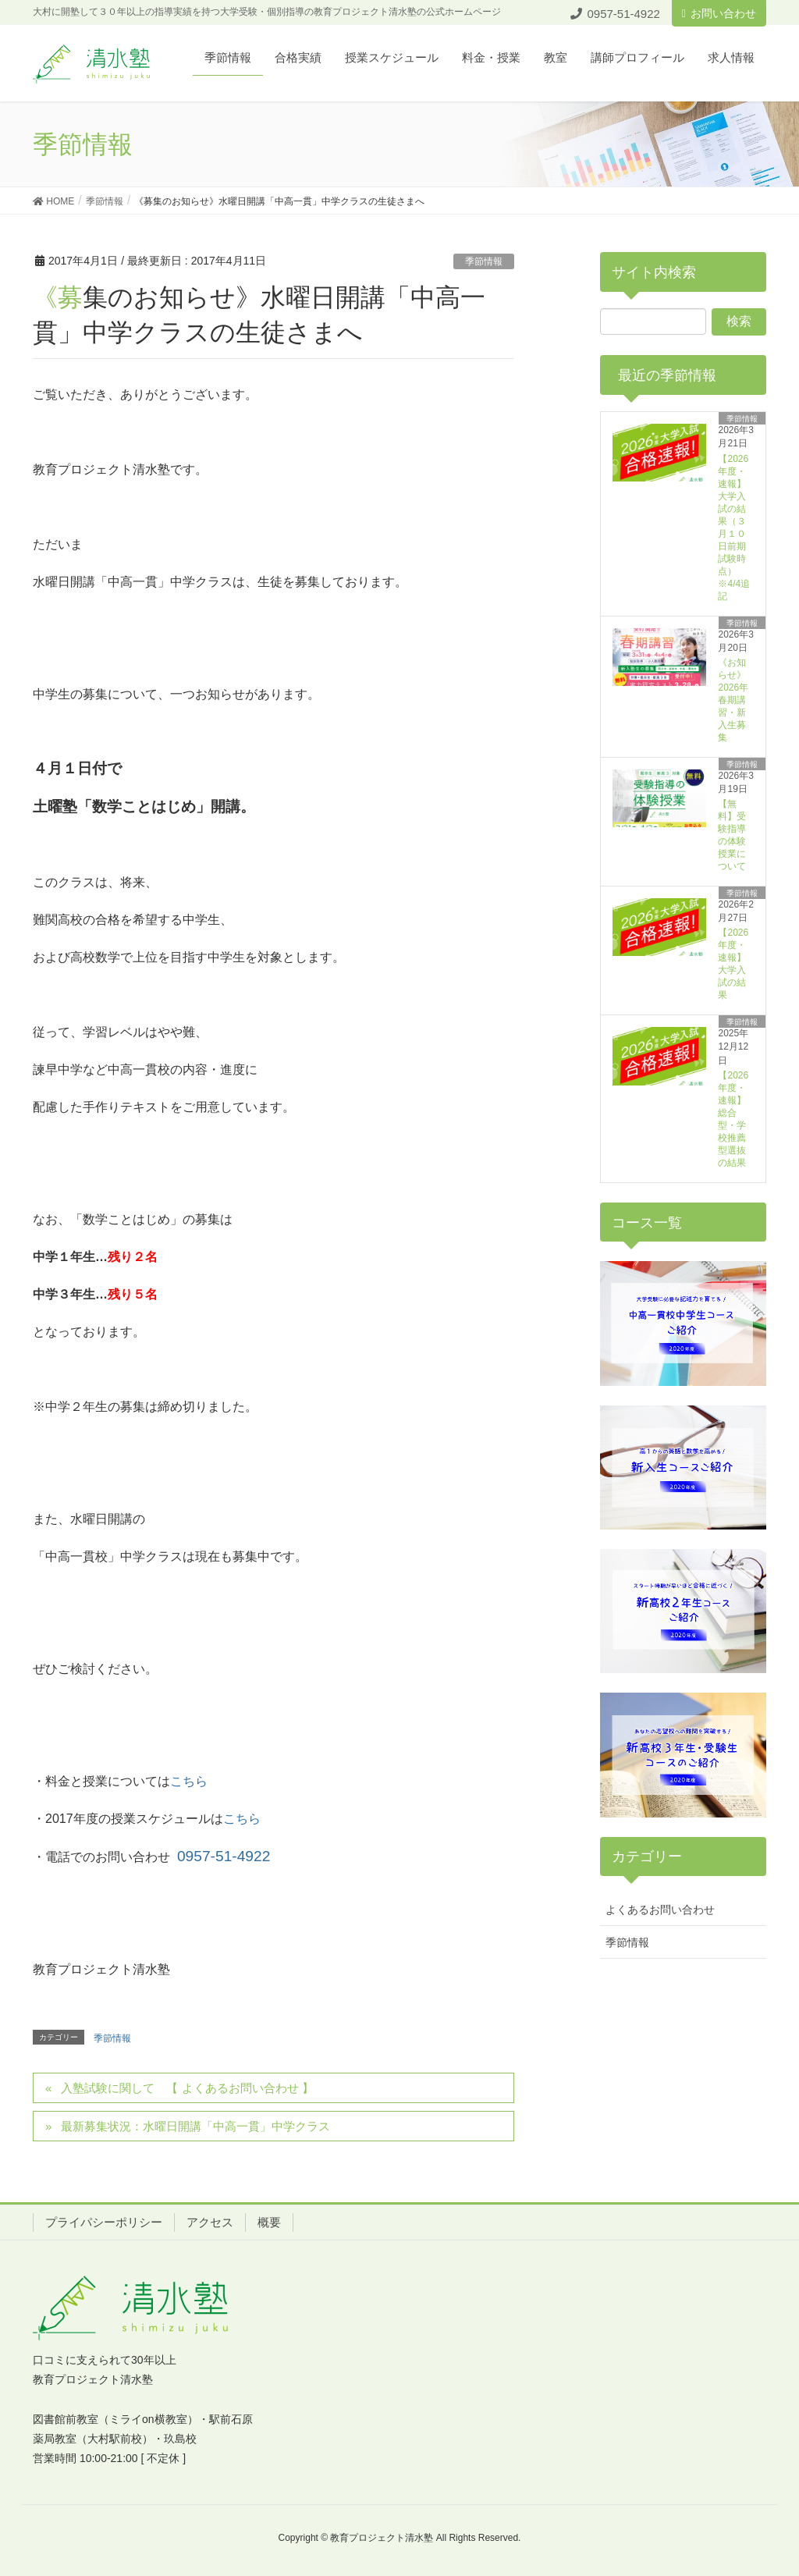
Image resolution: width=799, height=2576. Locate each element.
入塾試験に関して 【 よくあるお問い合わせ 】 (187, 2088)
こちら (189, 1781)
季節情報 (483, 261)
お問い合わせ (719, 13)
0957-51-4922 (224, 1856)
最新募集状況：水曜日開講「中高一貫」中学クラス (195, 2126)
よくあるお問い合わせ (660, 1909)
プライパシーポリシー (103, 2222)
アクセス (209, 2222)
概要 (269, 2222)
